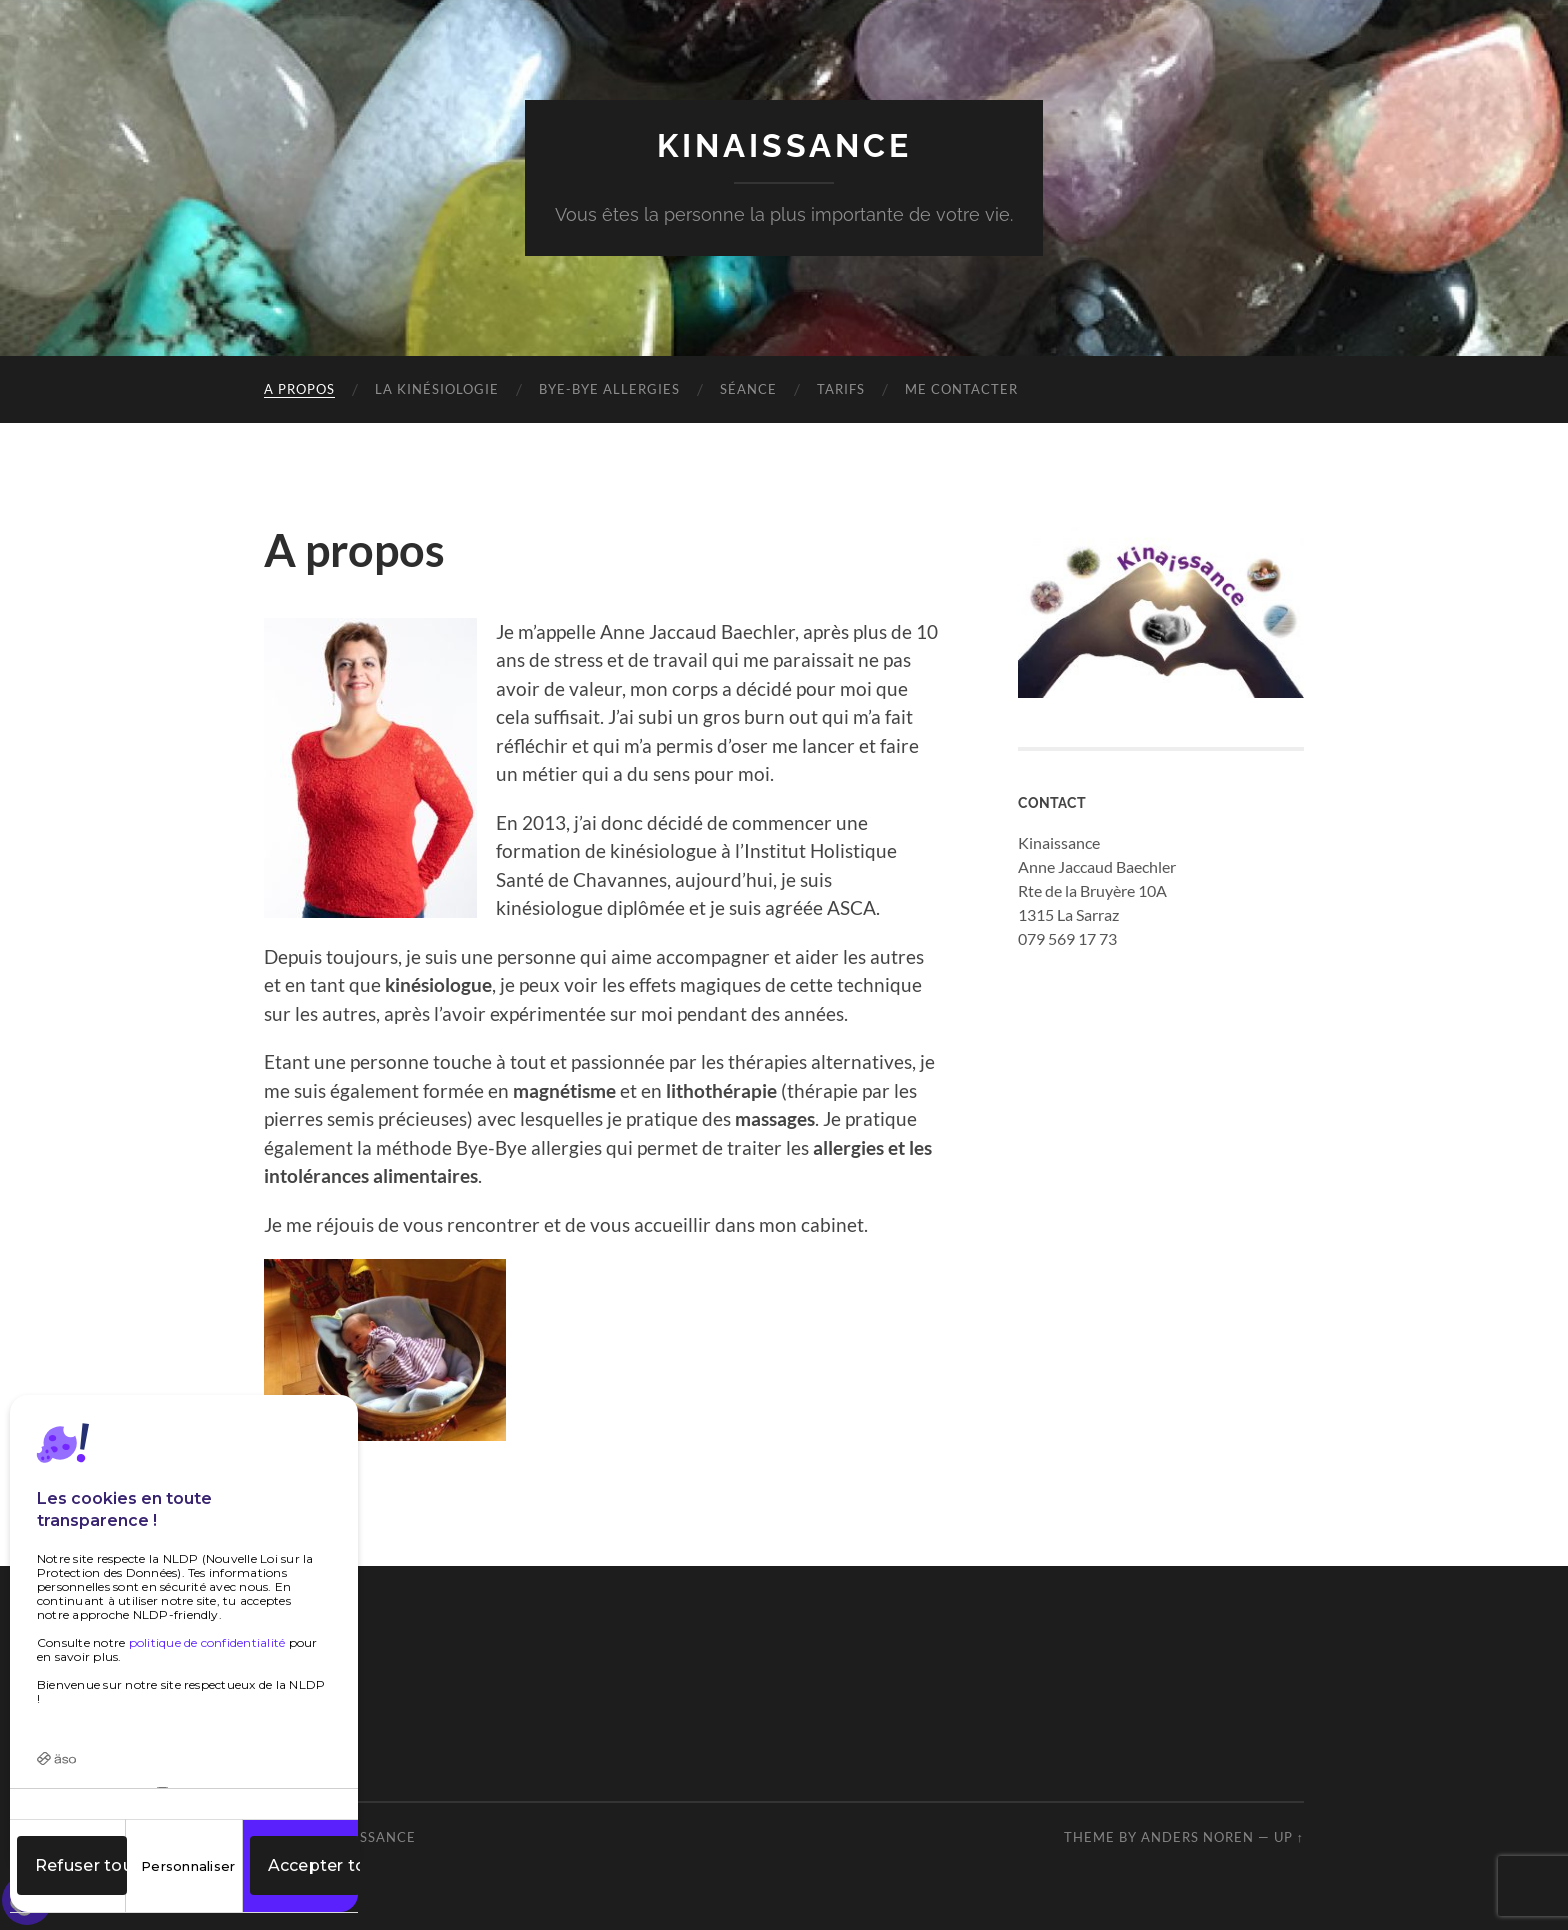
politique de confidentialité (207, 1642)
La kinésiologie (437, 389)
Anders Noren (1197, 1837)
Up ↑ (1289, 1837)
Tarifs (841, 389)
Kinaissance (784, 145)
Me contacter (961, 389)
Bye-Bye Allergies (609, 389)
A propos (299, 389)
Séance (748, 389)
